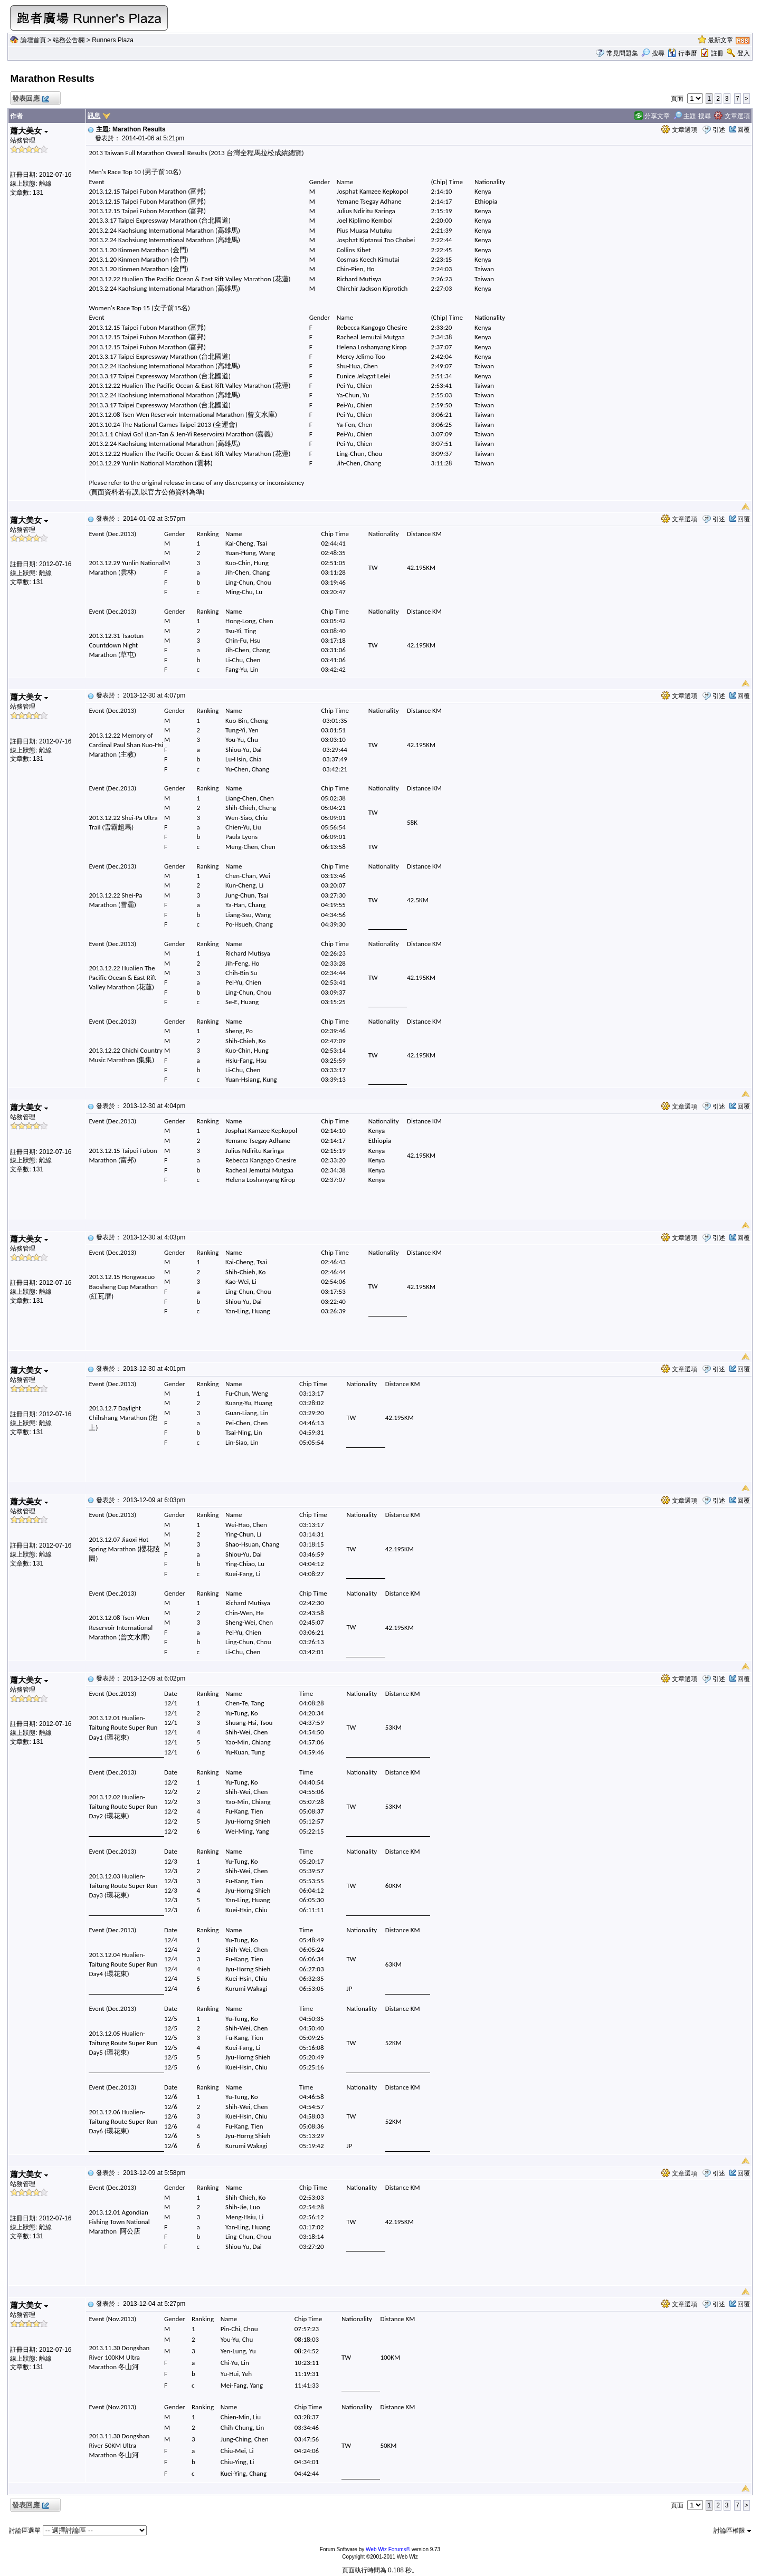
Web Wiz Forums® (388, 2549)
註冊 (717, 53)
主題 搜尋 (692, 116)
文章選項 (731, 116)
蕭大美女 (29, 130)
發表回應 (30, 98)
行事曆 (682, 53)
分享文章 (652, 116)
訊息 (94, 115)
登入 (743, 53)
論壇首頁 (33, 40)
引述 (718, 129)
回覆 (743, 129)
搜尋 (652, 53)
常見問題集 (622, 53)
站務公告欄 (68, 40)
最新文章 (720, 40)
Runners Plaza (113, 40)
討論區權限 (732, 2530)
